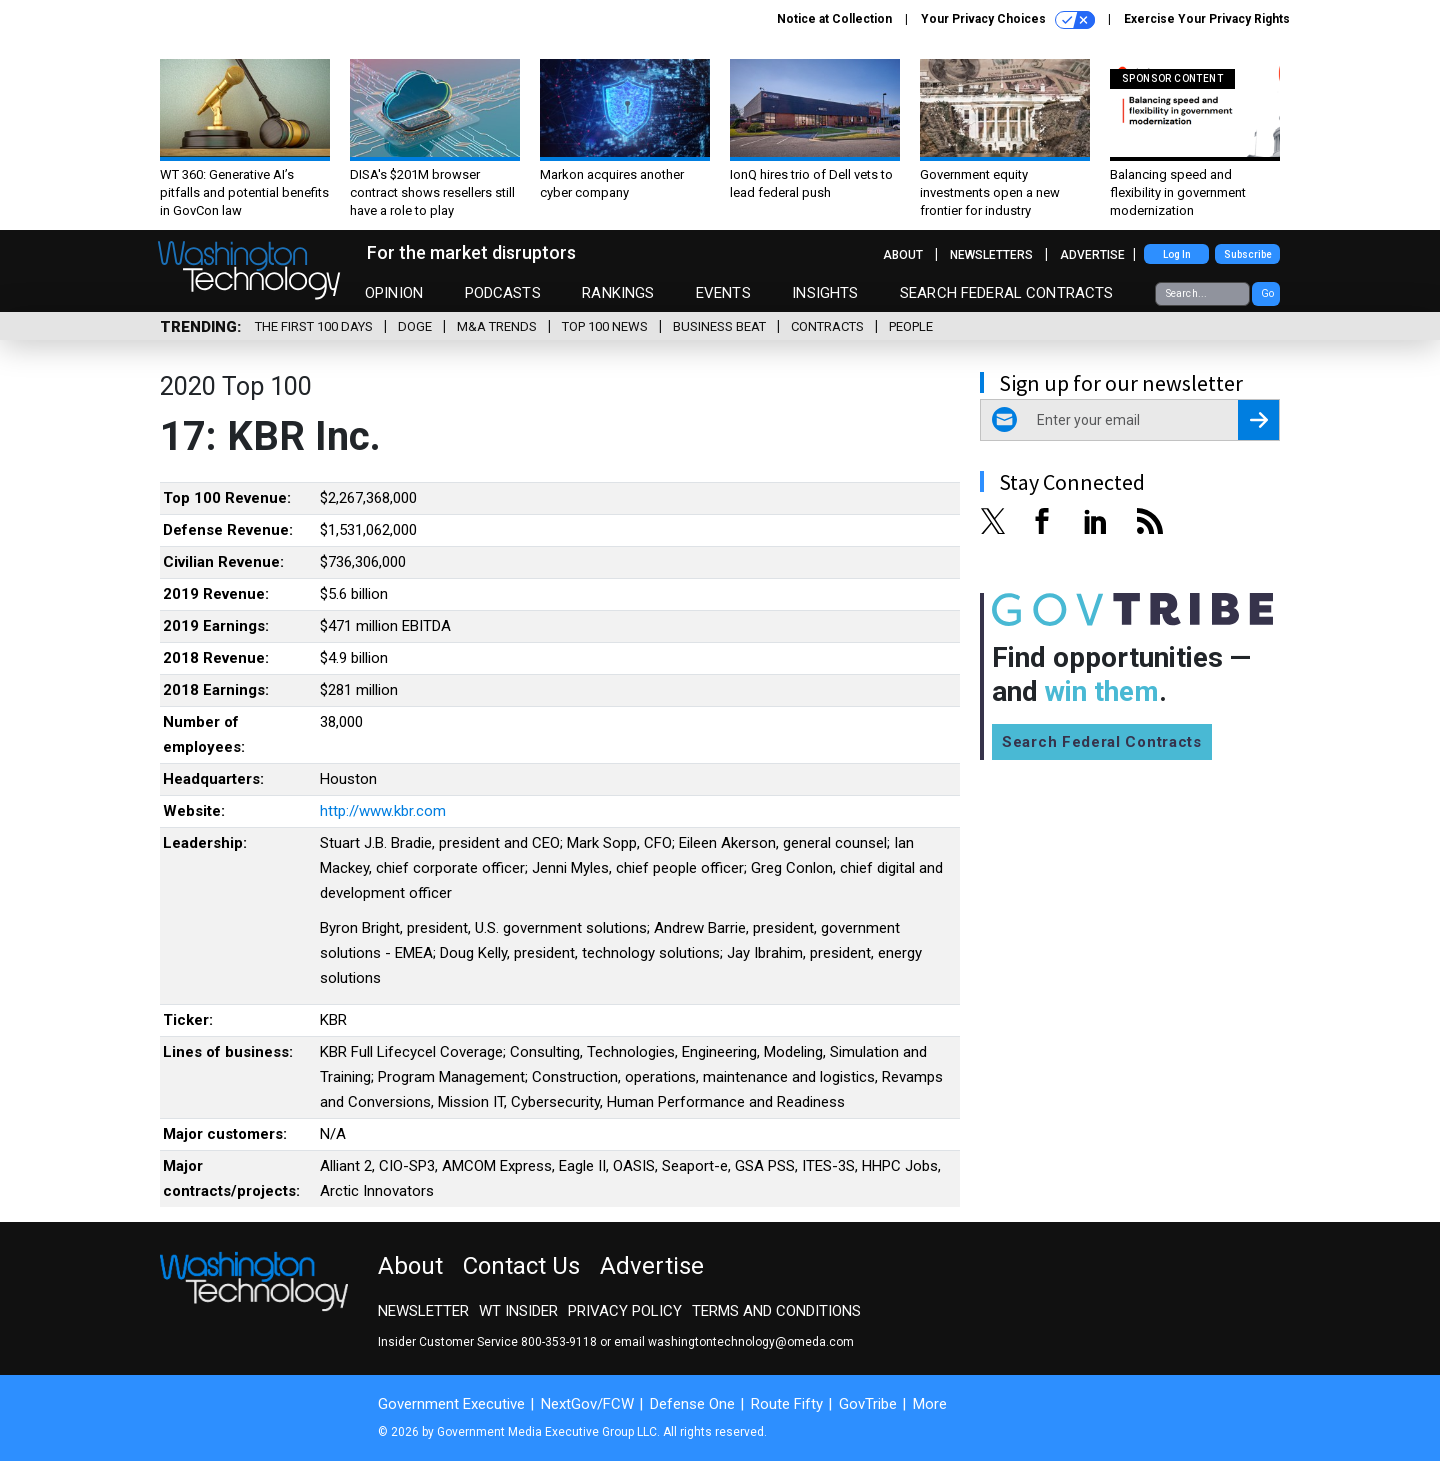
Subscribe (1248, 254)
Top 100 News (605, 326)
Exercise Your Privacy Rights (1207, 19)
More (930, 1404)
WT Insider (518, 1311)
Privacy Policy (625, 1311)
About (903, 255)
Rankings (618, 293)
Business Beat (719, 326)
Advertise (1092, 255)
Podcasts (503, 293)
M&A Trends (497, 326)
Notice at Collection (834, 19)
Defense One (692, 1404)
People (911, 326)
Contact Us (521, 1266)
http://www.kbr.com (383, 811)
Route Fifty (787, 1404)
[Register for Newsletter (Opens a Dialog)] (1258, 420)
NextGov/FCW (587, 1404)
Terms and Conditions (776, 1311)
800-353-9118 (559, 1342)
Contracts (827, 326)
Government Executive (451, 1404)
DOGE (415, 326)
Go (1267, 293)
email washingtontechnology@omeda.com (734, 1342)
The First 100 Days (314, 326)
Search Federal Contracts (1007, 293)
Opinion (394, 293)
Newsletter (423, 1311)
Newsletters (991, 255)
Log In (1177, 254)
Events (723, 293)
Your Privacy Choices (1008, 20)
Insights (825, 293)
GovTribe (868, 1404)
